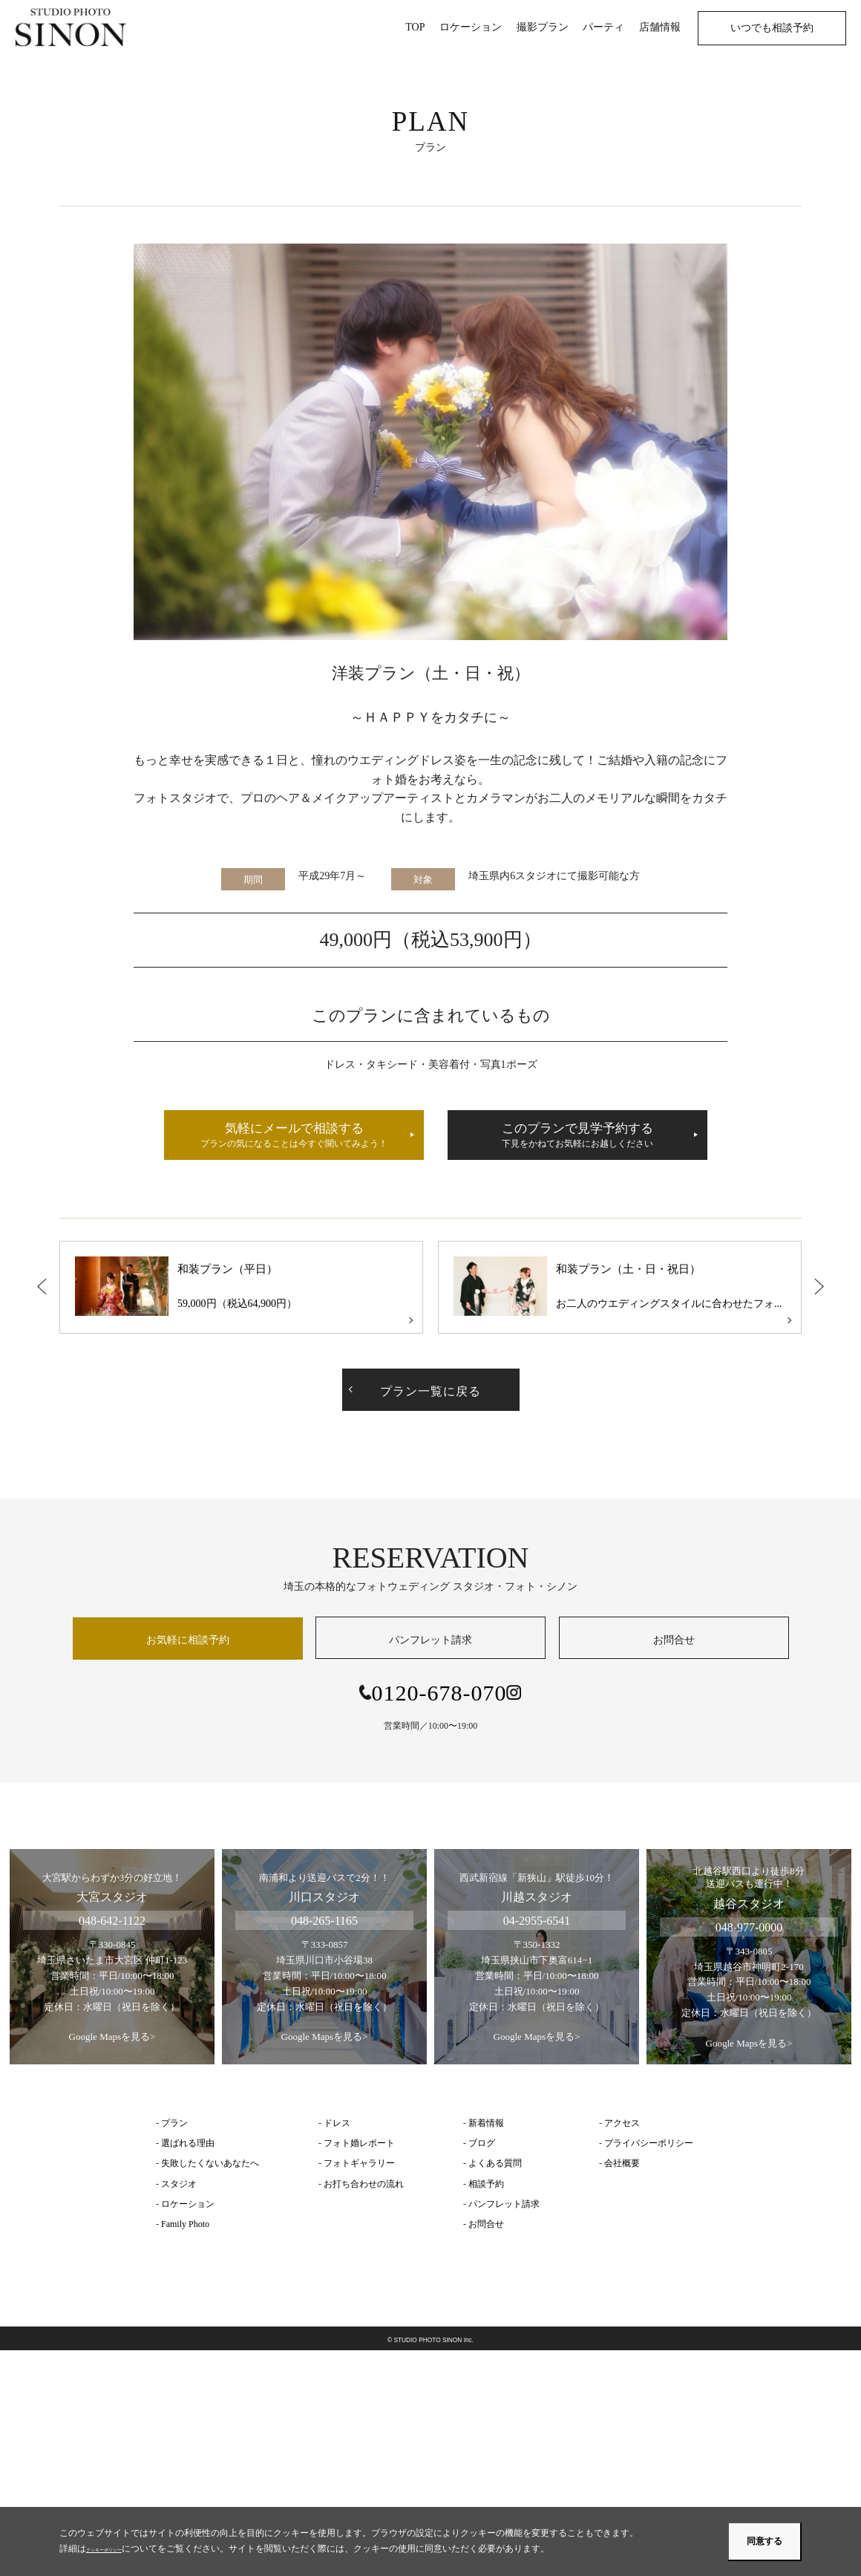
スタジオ (179, 2184)
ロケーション (188, 2204)
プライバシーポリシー (648, 2143)
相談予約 (486, 2184)
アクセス (622, 2123)
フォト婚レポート (359, 2143)
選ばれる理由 (188, 2143)
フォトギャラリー (359, 2163)
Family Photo (185, 2224)
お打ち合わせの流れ (364, 2184)
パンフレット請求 (430, 1640)
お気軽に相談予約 (187, 1640)
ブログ (481, 2143)
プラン (174, 2123)
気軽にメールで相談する (294, 1135)
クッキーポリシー (121, 2548)
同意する (764, 2541)
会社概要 (622, 2163)
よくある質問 (495, 2163)
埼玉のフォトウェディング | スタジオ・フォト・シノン (74, 27)
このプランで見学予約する (577, 1135)
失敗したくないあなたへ (210, 2163)
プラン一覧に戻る (430, 1391)
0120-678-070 (439, 1692)
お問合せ (674, 1640)
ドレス (337, 2123)
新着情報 (486, 2123)
